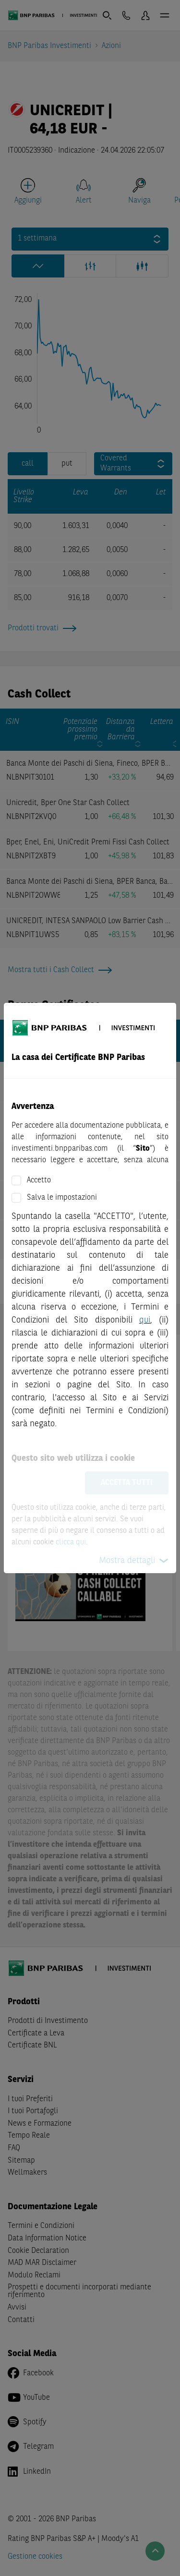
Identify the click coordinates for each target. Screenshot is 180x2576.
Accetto (39, 1180)
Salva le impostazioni (62, 1198)
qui (144, 1320)
